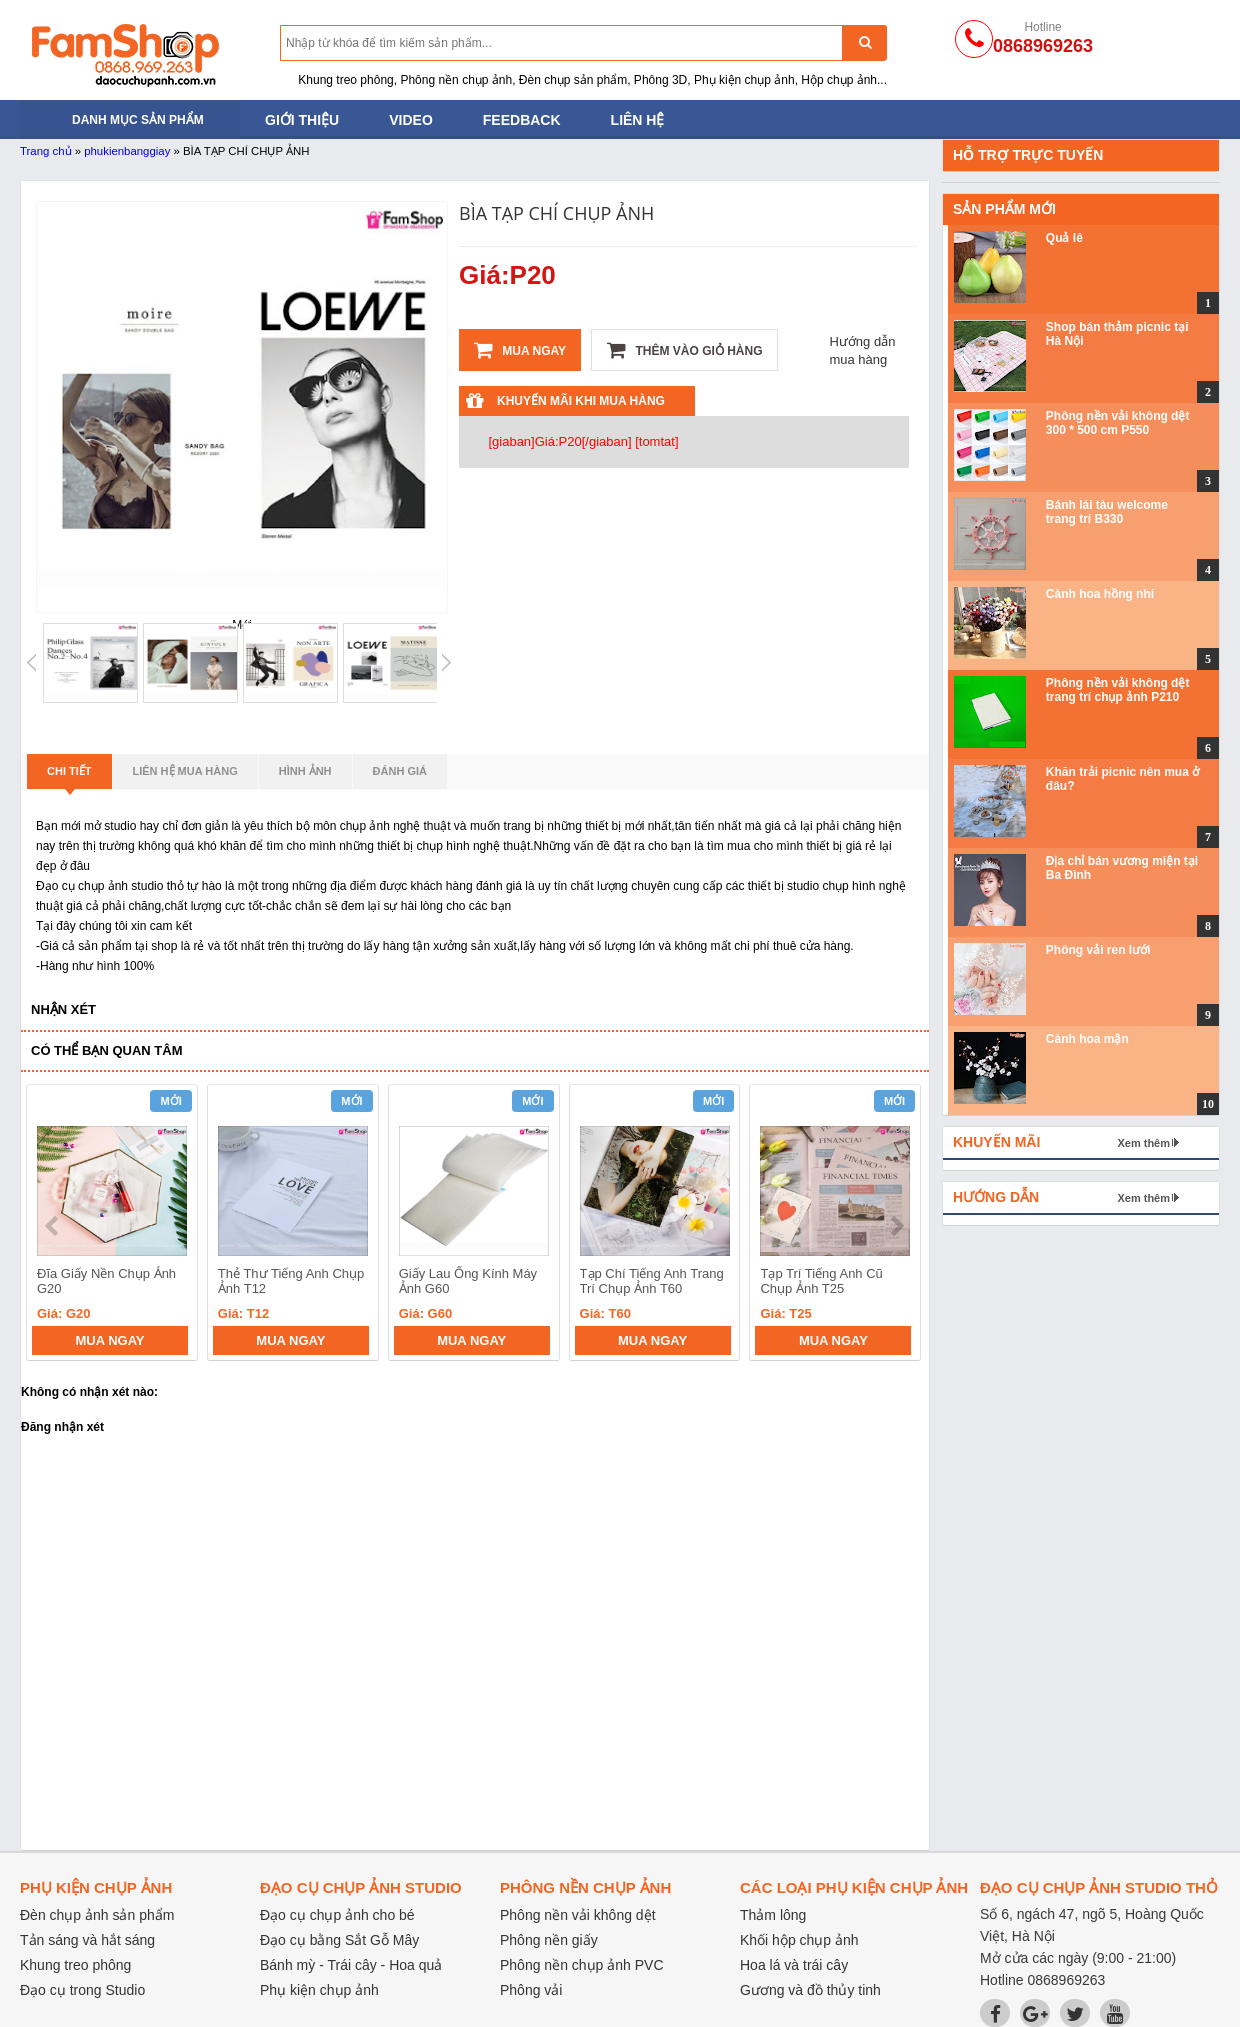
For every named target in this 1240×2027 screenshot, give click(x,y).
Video (411, 120)
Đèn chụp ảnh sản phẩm (97, 1915)
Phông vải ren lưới (1098, 950)
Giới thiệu (302, 120)
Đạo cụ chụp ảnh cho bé (337, 1915)
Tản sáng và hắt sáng (87, 1940)
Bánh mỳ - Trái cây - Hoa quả (351, 1965)
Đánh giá (400, 771)
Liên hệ (638, 120)
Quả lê (1064, 238)
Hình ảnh (305, 771)
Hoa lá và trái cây (794, 1965)
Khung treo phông (75, 1965)
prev (53, 1226)
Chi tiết (69, 777)
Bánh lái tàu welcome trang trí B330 (1107, 512)
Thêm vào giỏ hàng (684, 350)
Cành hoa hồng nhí (1100, 594)
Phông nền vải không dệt (578, 1915)
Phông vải (531, 1990)
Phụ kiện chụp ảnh (319, 1990)
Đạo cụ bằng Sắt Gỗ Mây (339, 1940)
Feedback (522, 120)
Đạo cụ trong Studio (82, 1990)
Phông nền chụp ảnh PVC (582, 1965)
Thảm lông (773, 1915)
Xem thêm (1143, 1143)
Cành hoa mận (1087, 1039)
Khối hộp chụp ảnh (799, 1940)
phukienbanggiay (127, 151)
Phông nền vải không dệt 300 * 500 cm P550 (1118, 423)
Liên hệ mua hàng (185, 771)
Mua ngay (520, 350)
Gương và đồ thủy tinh (810, 1990)
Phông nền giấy (549, 1940)
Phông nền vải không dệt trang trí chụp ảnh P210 (1118, 690)
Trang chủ (46, 151)
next (896, 1226)
